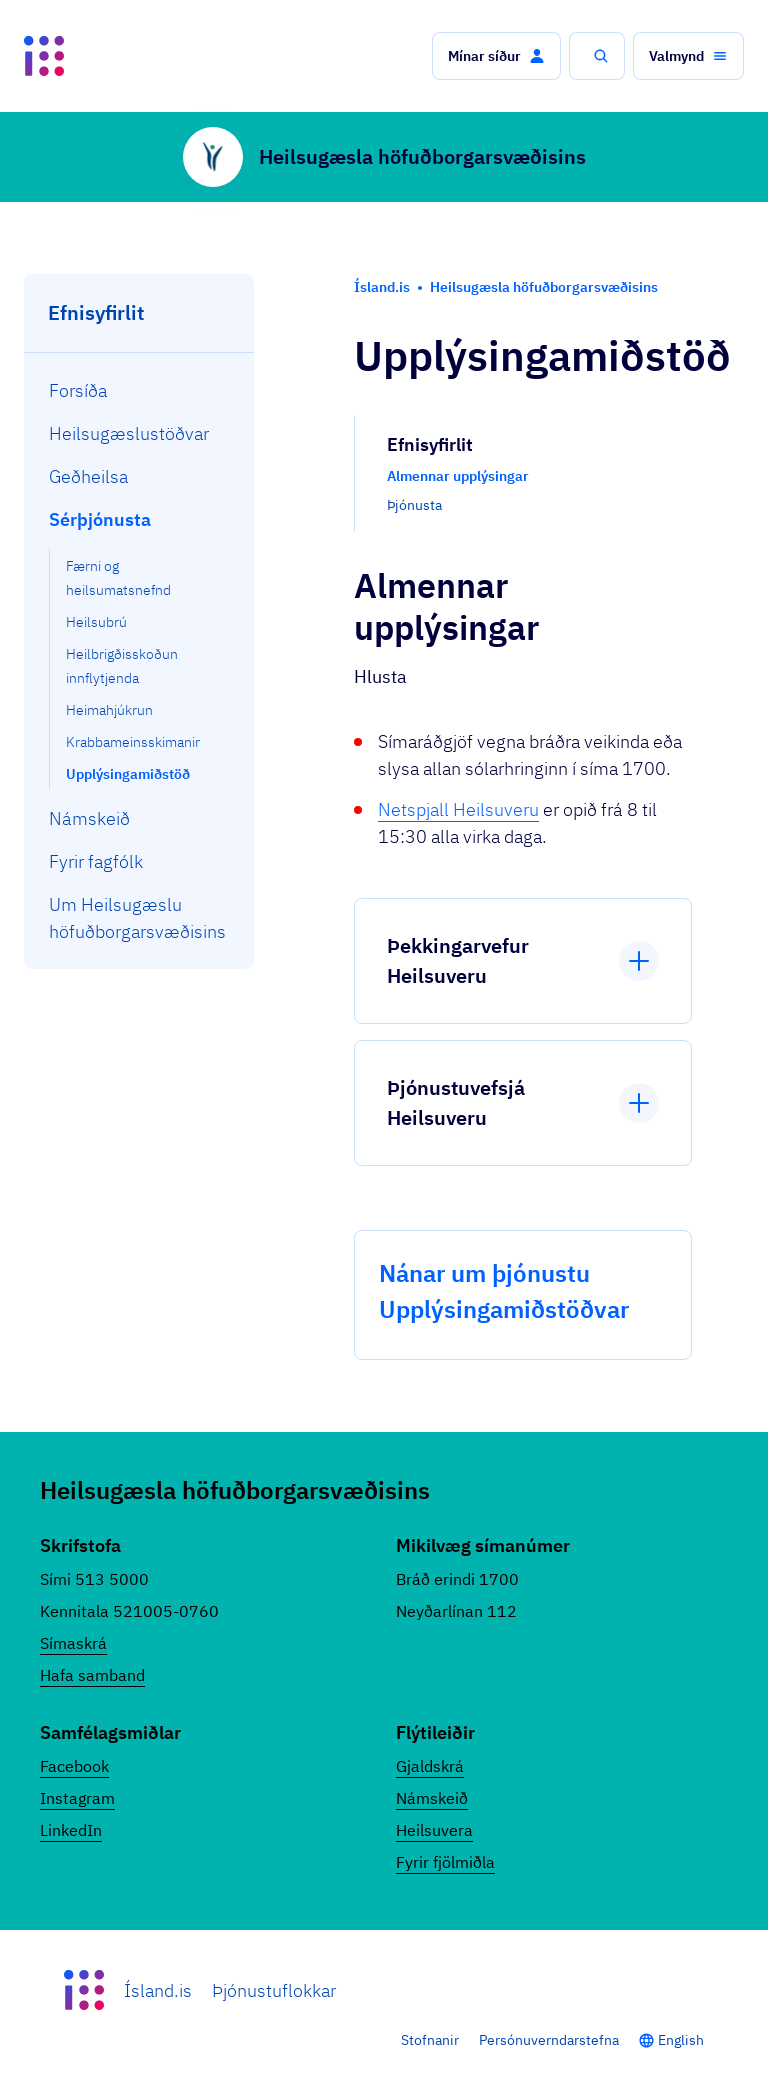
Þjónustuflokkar (274, 1990)
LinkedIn (71, 1830)
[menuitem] (139, 390)
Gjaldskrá (430, 1766)
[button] (496, 56)
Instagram (77, 1798)
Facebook (74, 1766)
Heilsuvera (434, 1830)
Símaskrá (73, 1643)
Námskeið (432, 1798)
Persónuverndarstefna (549, 2040)
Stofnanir (430, 2040)
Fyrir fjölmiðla (445, 1862)
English (681, 2040)
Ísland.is (158, 1990)
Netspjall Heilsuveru (458, 809)
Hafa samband (92, 1675)
